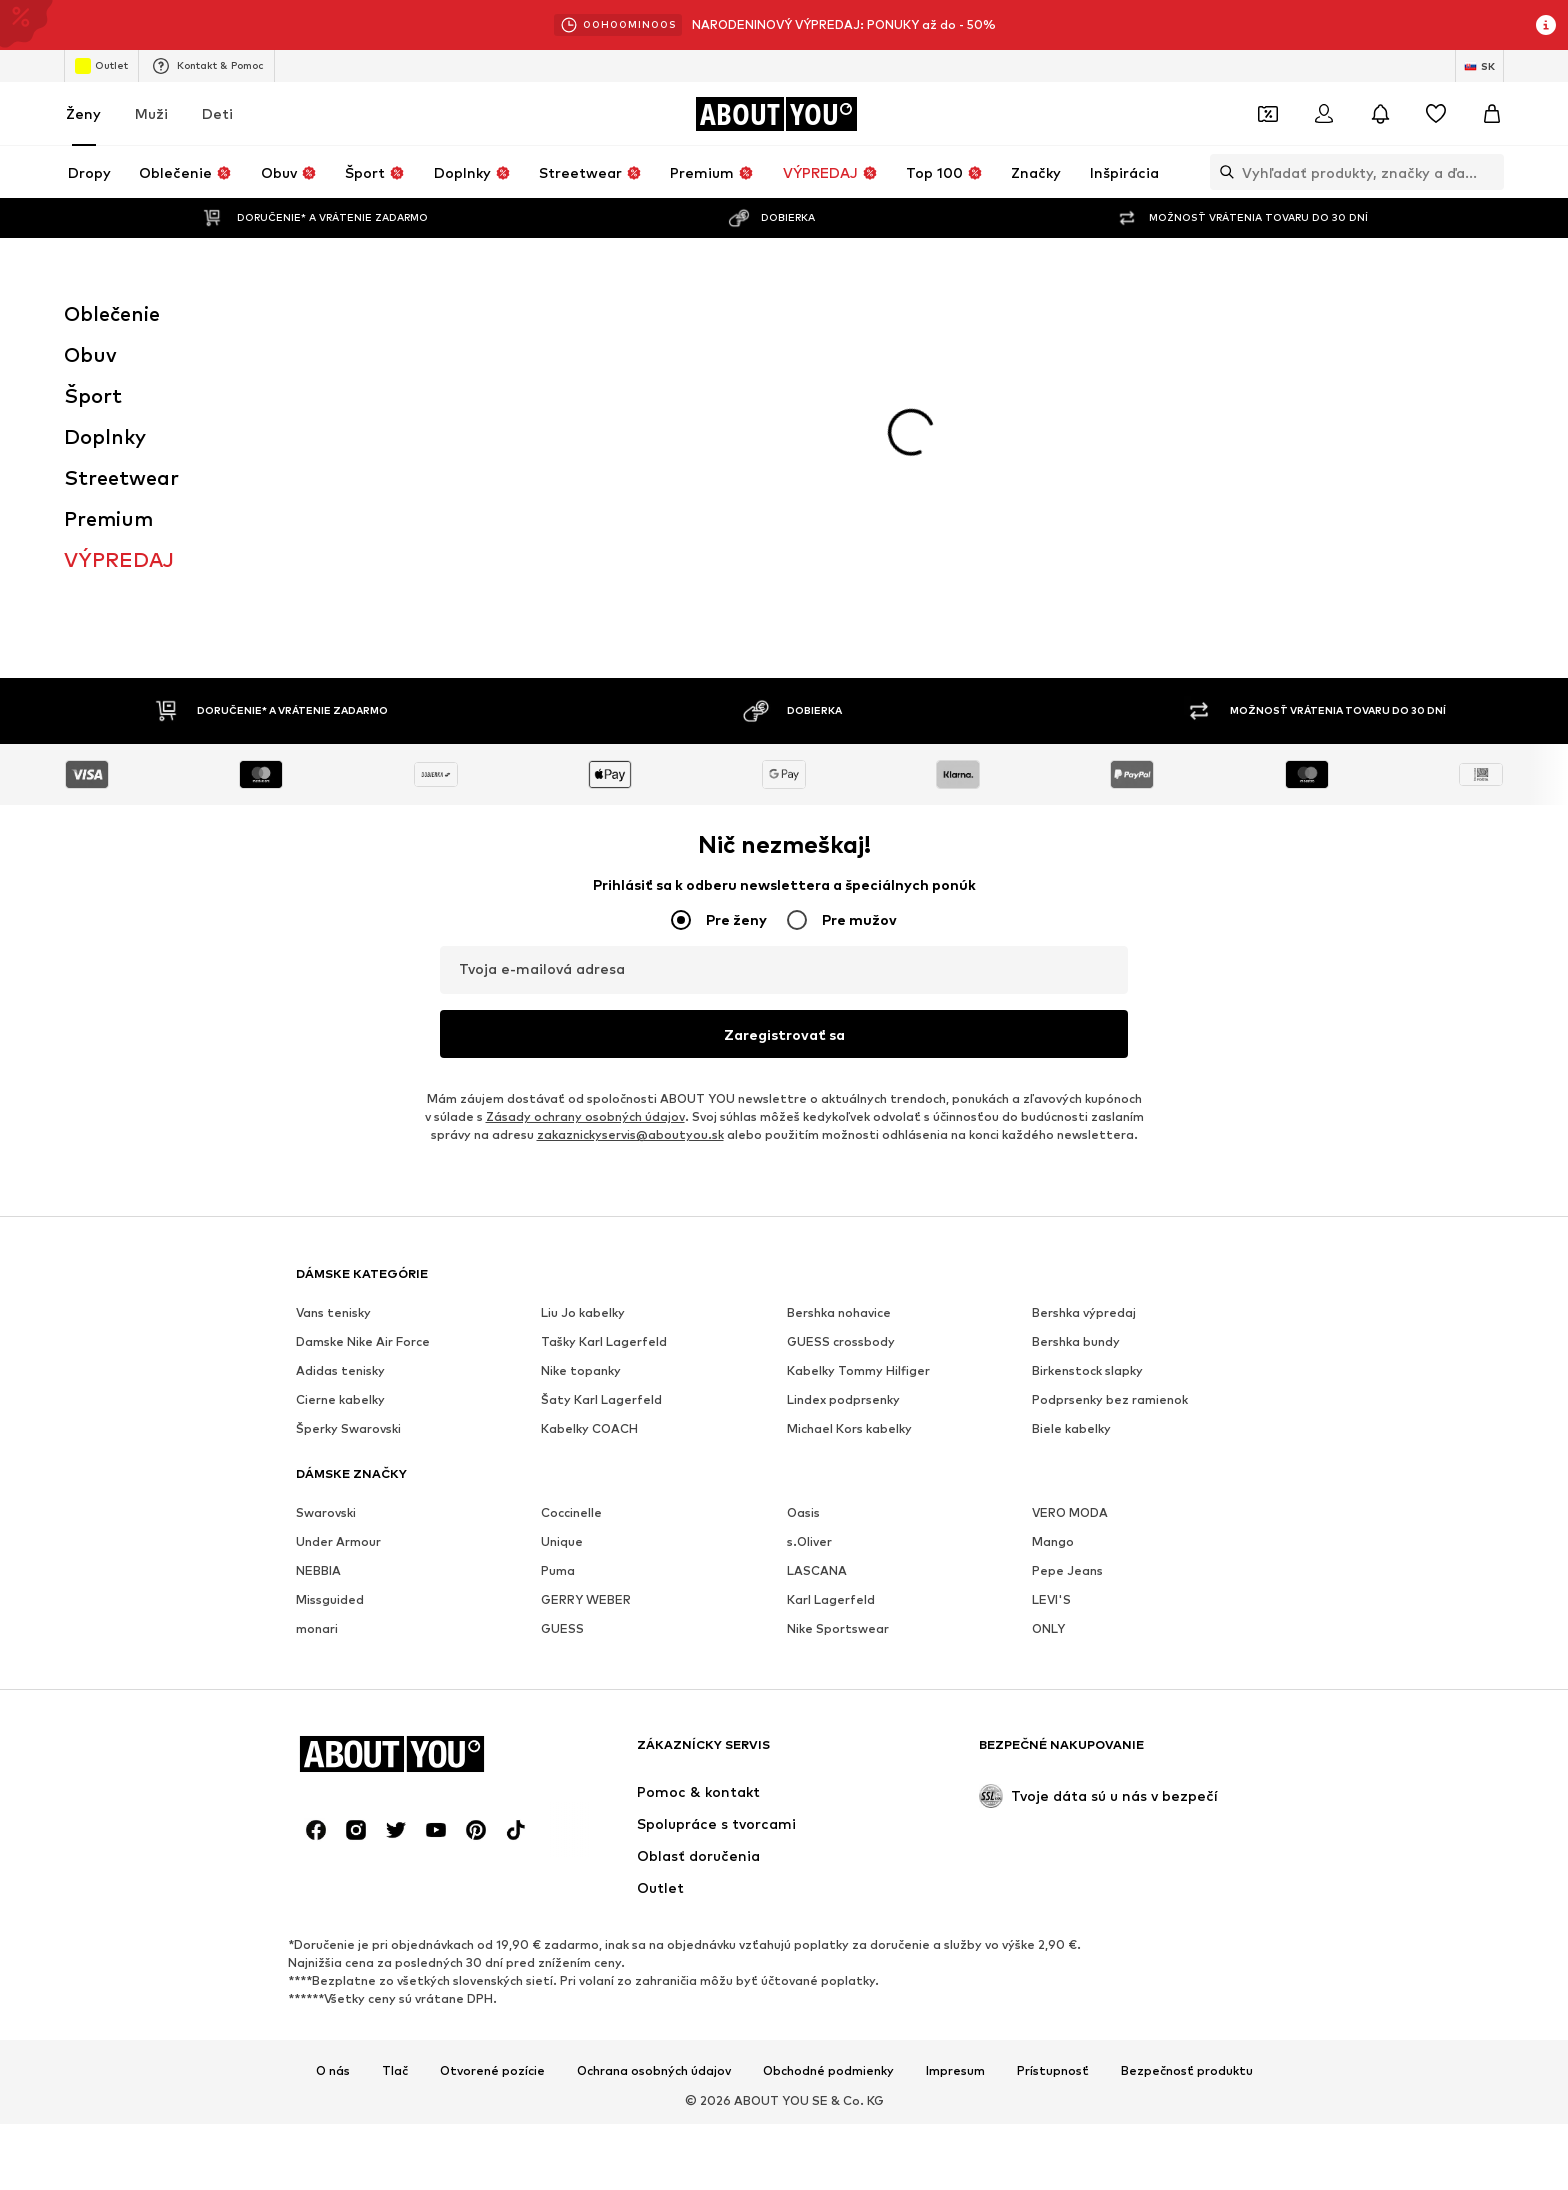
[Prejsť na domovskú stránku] (776, 114)
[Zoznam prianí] (1436, 114)
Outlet (101, 66)
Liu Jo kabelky (583, 1025)
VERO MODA (1070, 1225)
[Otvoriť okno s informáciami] (1546, 25)
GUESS (562, 1341)
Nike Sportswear (838, 1341)
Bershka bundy (1076, 1054)
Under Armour (338, 1254)
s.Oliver (809, 1254)
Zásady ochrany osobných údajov (585, 829)
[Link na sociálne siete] (316, 1543)
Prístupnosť (1053, 1784)
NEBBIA (318, 1283)
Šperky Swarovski (348, 1141)
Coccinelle (571, 1225)
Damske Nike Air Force (363, 1054)
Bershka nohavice (839, 1025)
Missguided (330, 1312)
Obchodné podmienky (828, 1784)
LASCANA (817, 1283)
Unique (562, 1254)
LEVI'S (1051, 1312)
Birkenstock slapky (1087, 1083)
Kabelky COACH (589, 1141)
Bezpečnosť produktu (1187, 1784)
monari (317, 1341)
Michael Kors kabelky (849, 1141)
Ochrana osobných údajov (654, 1784)
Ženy (83, 113)
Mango (1053, 1254)
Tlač (395, 1784)
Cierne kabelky (340, 1112)
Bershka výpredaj (1084, 1025)
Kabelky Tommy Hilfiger (858, 1083)
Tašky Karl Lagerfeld (604, 1054)
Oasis (803, 1225)
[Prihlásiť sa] (1324, 114)
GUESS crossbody (841, 1054)
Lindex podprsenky (843, 1112)
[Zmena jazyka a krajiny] (1479, 66)
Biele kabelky (1071, 1141)
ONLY (1048, 1341)
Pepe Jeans (1067, 1283)
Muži (151, 113)
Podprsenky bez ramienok (1110, 1112)
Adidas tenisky (340, 1083)
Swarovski (326, 1225)
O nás (333, 1784)
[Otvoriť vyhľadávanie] (1222, 172)
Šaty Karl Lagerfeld (601, 1112)
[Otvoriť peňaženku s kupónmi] (1268, 114)
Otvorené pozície (492, 1784)
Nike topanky (581, 1083)
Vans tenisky (333, 1025)
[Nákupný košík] (1492, 114)
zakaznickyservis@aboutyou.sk (630, 847)
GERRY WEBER (586, 1312)
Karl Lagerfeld (831, 1312)
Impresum (955, 1784)
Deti (217, 113)
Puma (558, 1283)
